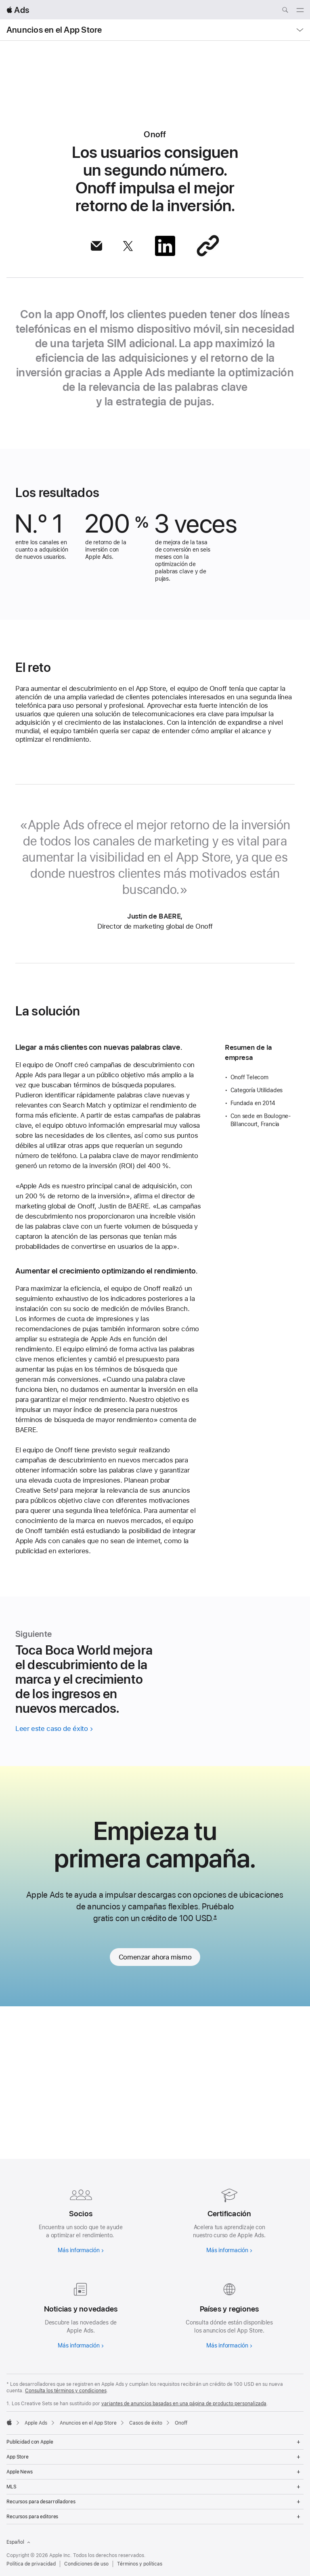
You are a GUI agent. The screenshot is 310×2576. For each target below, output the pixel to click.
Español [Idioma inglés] (18, 2542)
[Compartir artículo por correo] (96, 246)
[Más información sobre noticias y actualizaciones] (80, 2313)
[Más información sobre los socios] (80, 2218)
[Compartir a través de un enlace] (208, 246)
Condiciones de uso (86, 2564)
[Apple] (9, 2422)
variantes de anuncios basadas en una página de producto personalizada (183, 2403)
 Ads (17, 10)
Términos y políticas (139, 2564)
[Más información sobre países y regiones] (229, 2313)
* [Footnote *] (215, 2071)
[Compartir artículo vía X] (128, 246)
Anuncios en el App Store (54, 30)
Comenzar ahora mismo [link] (155, 2110)
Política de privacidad (31, 2564)
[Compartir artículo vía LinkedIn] (165, 246)
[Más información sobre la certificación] (229, 2218)
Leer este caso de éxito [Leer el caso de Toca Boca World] (51, 1870)
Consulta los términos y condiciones (66, 2390)
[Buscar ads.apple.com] (285, 11)
